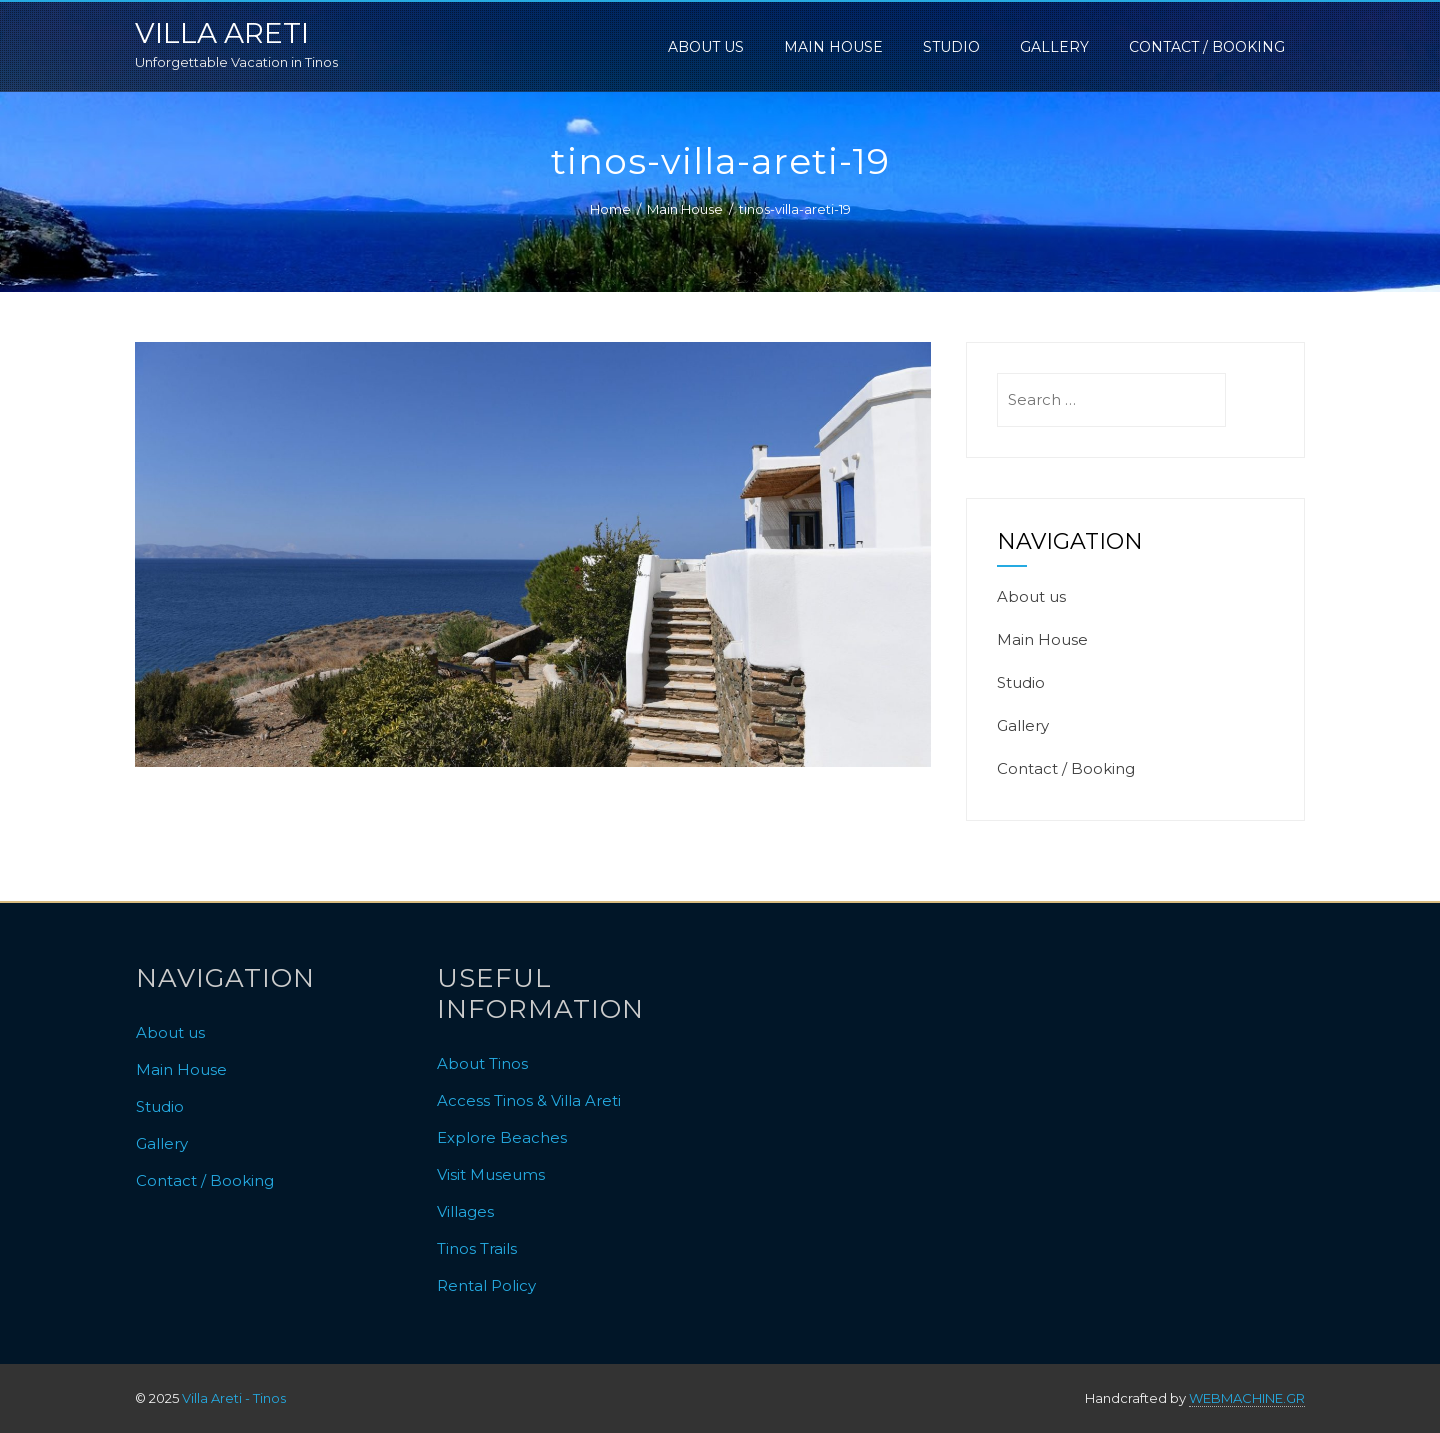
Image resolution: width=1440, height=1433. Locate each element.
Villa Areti (222, 33)
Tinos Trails (477, 1248)
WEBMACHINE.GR (1247, 1398)
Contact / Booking (1207, 47)
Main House (833, 47)
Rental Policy (486, 1285)
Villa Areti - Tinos (234, 1398)
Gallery (1054, 47)
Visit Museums (491, 1174)
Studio (951, 47)
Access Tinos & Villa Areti (529, 1100)
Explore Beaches (502, 1137)
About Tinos (482, 1063)
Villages (465, 1211)
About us (706, 47)
